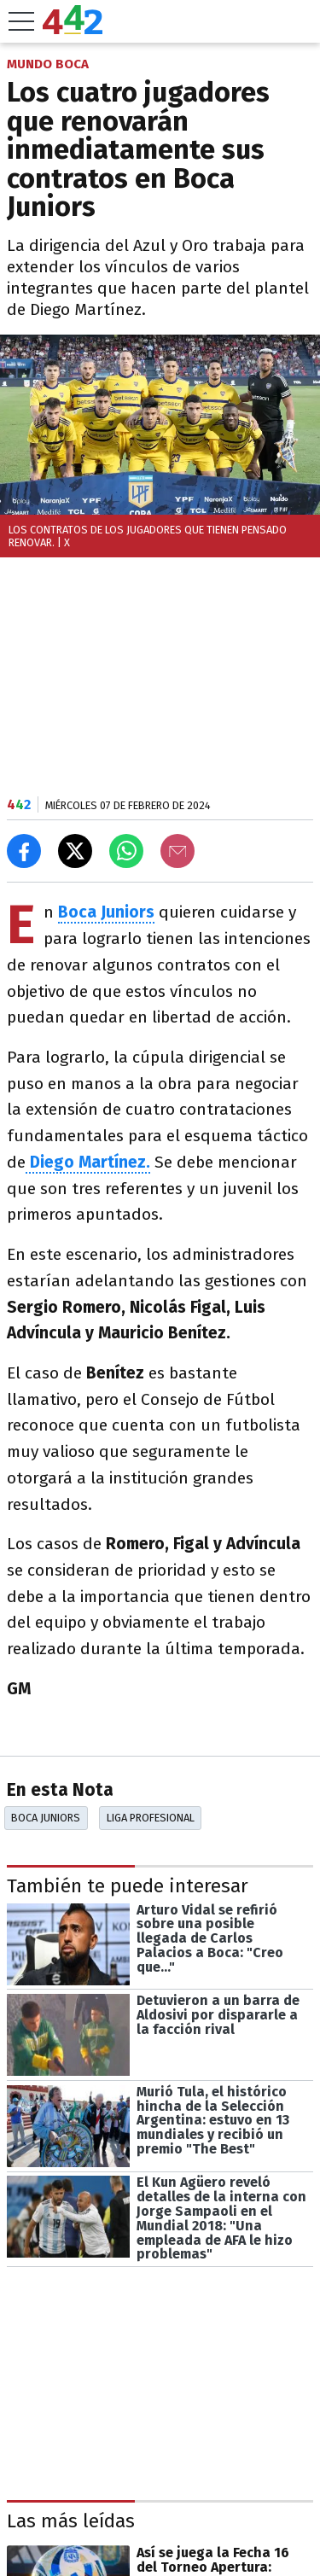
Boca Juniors (45, 1817)
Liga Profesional (151, 1817)
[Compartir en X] (75, 851)
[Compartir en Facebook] (24, 851)
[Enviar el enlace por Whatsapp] (126, 851)
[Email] (177, 851)
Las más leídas (71, 2520)
